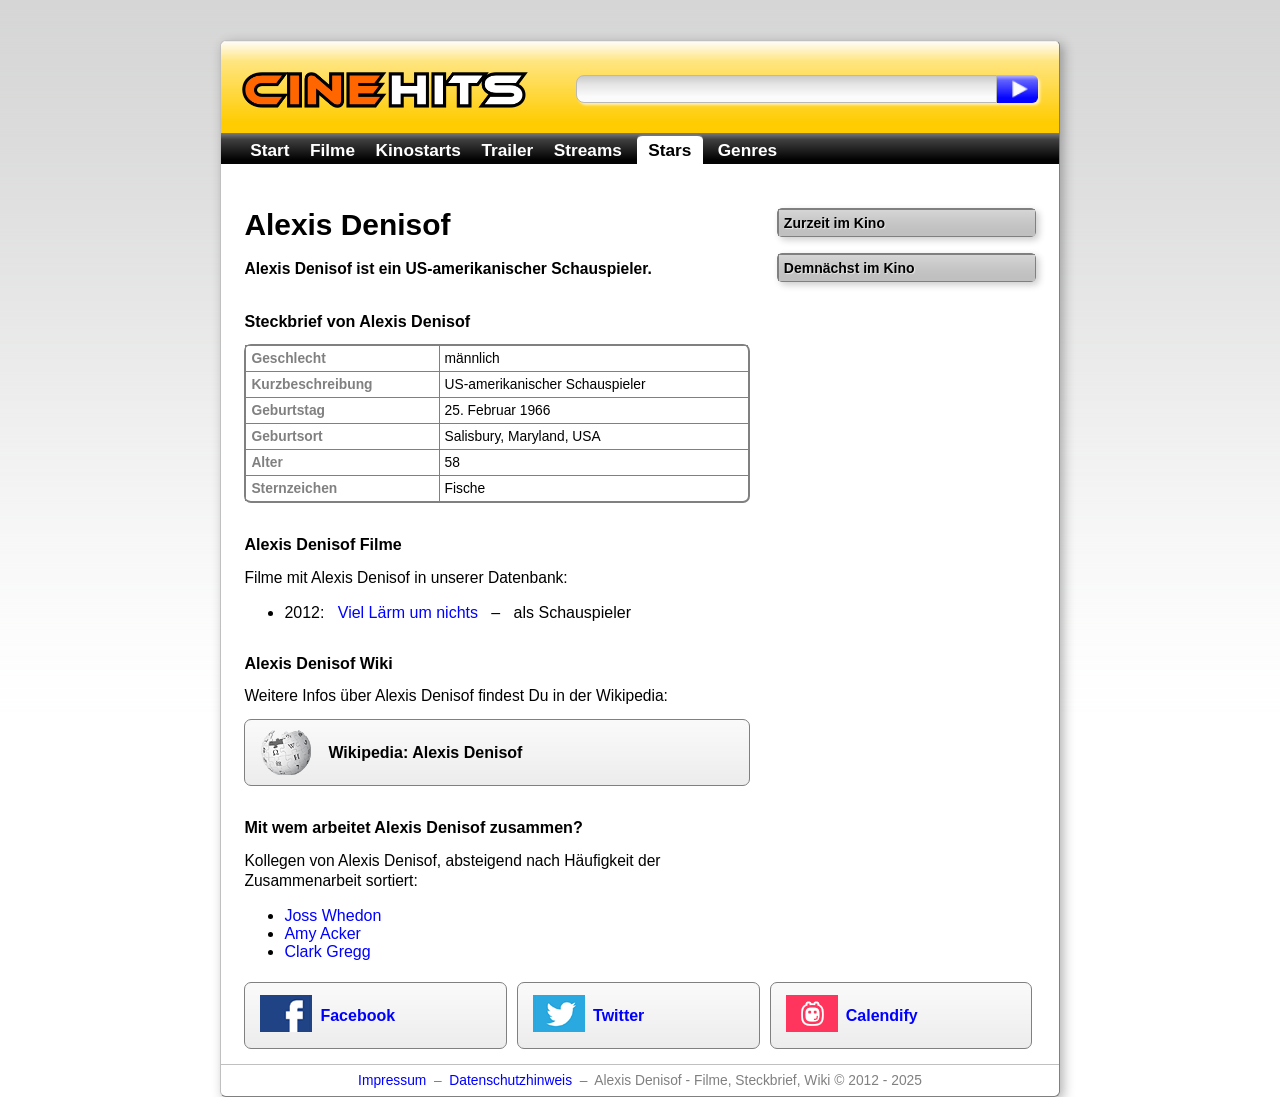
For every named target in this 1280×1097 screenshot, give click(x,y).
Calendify (882, 1015)
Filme (332, 150)
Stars (669, 150)
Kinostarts (418, 150)
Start (269, 150)
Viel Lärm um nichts (408, 612)
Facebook (357, 1015)
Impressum (392, 1080)
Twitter (618, 1015)
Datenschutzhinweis (510, 1080)
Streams (588, 150)
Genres (747, 150)
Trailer (507, 150)
